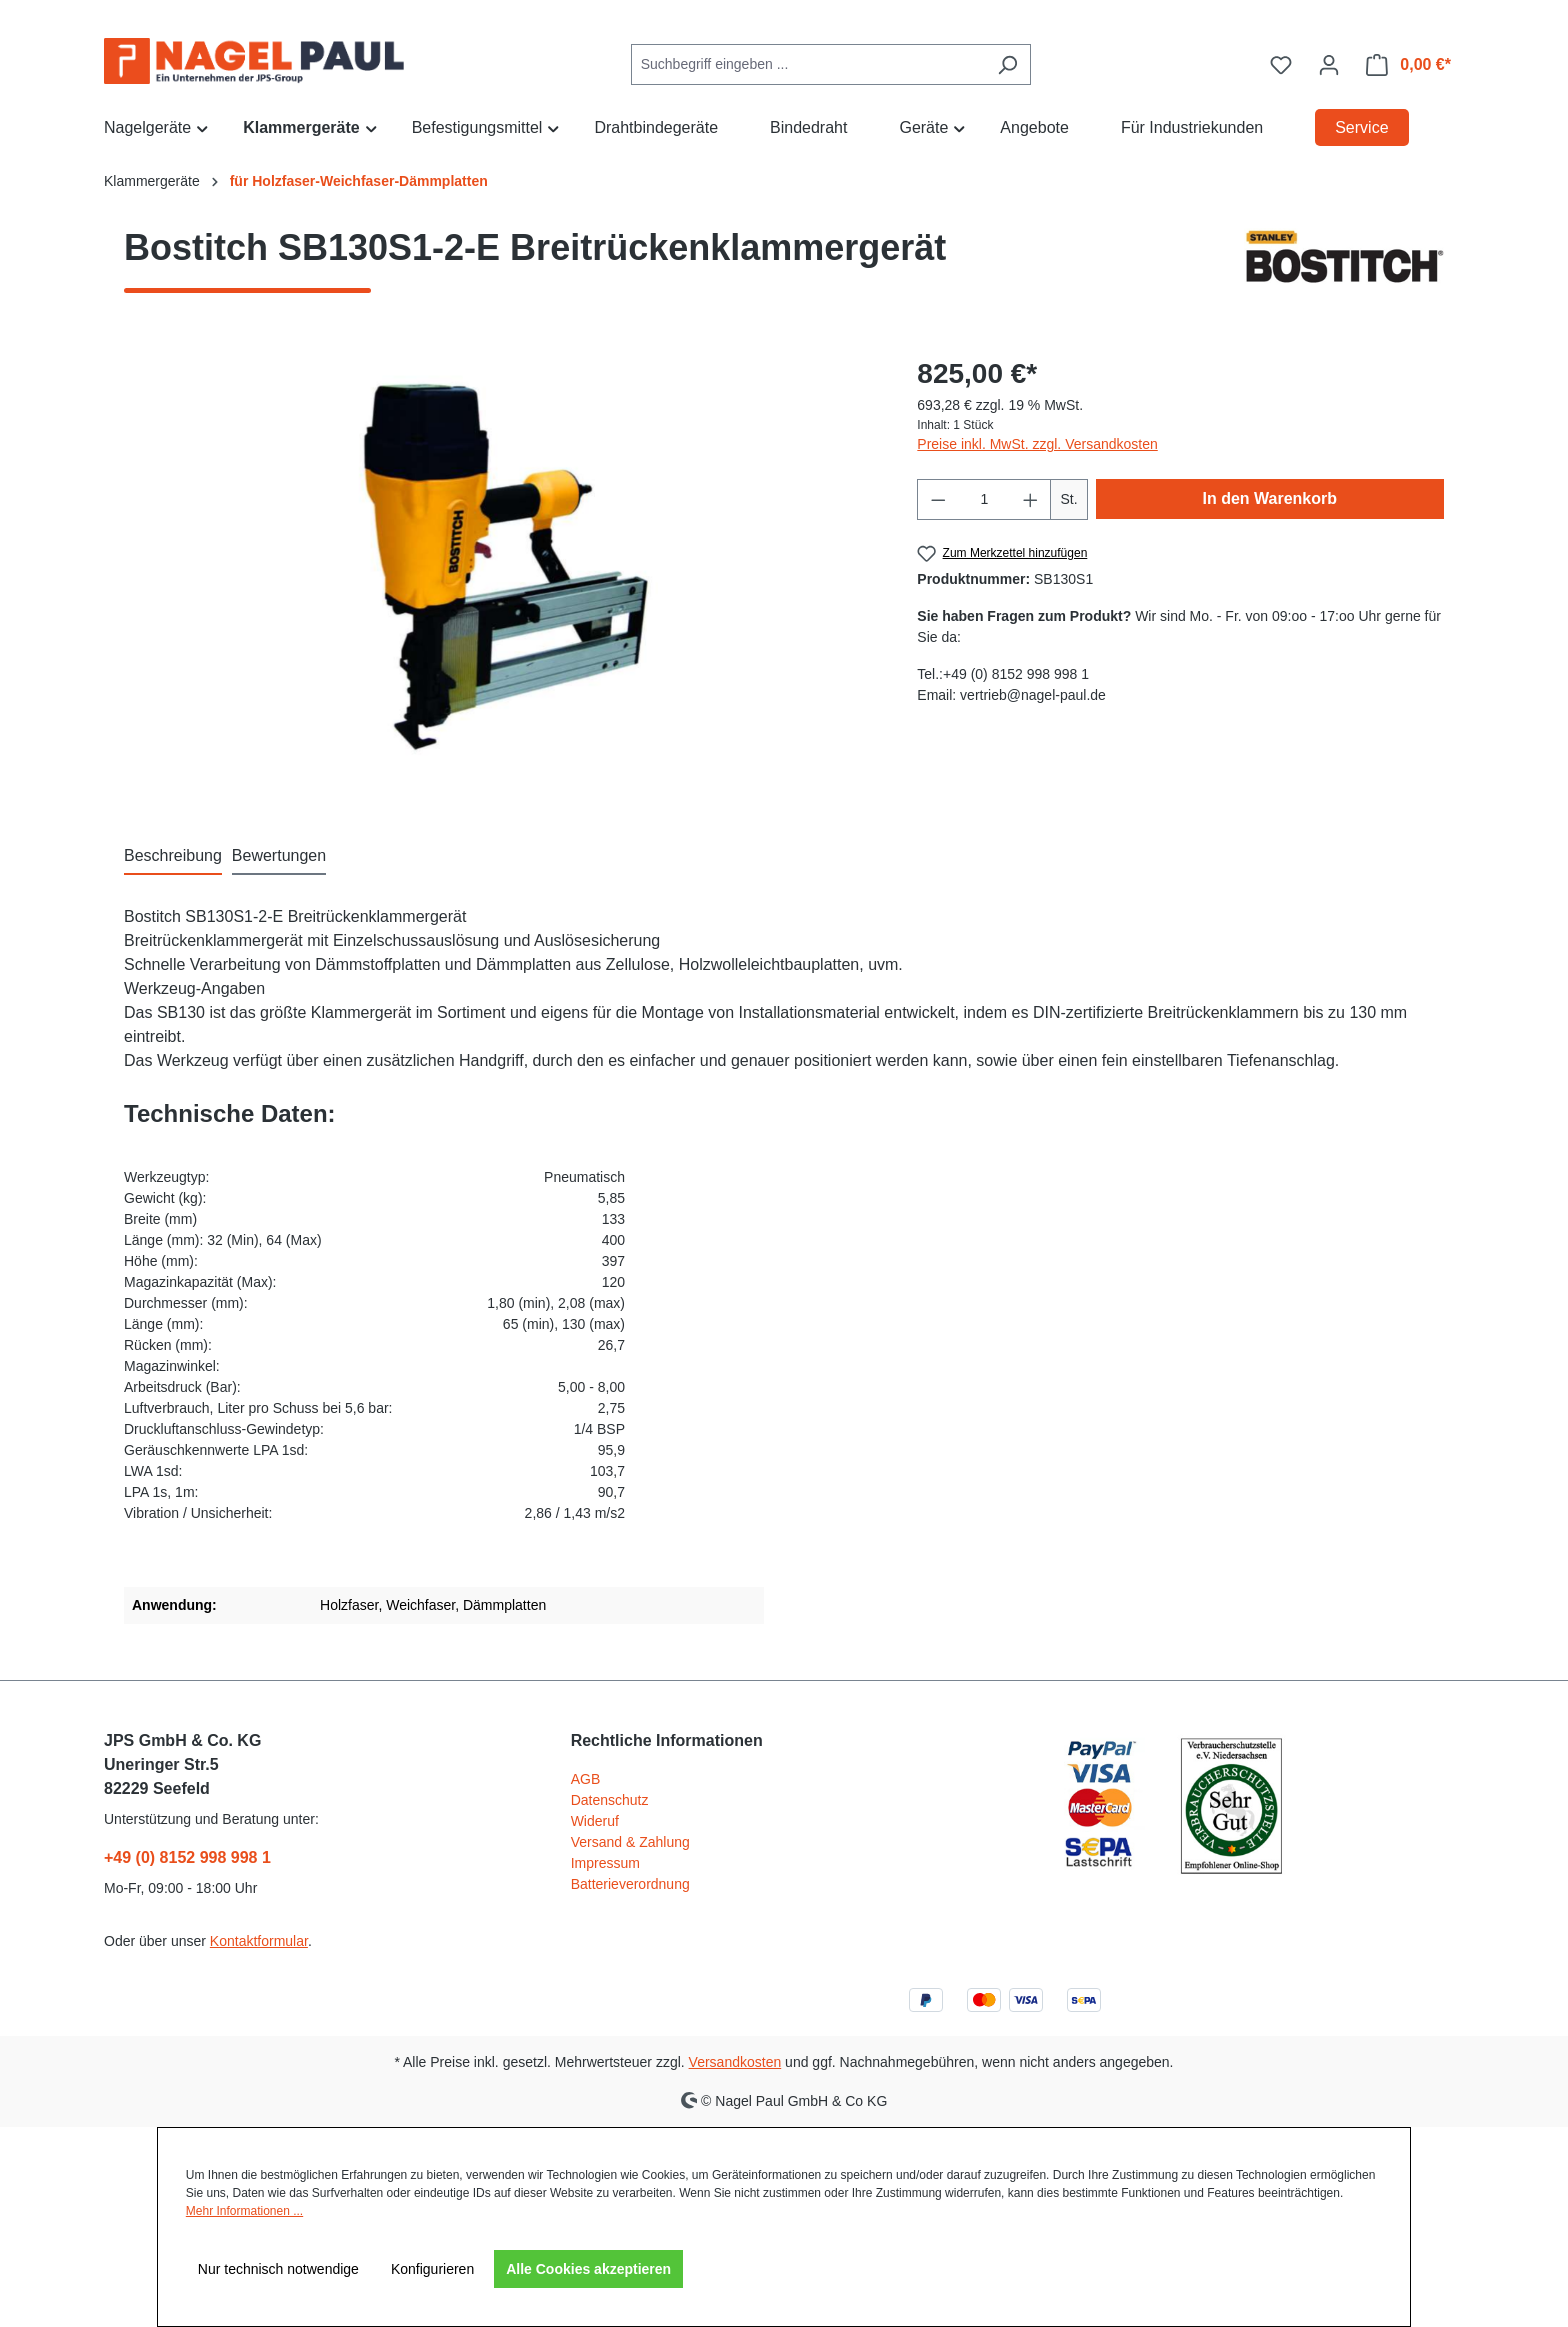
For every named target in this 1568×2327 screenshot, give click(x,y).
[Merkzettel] (1281, 65)
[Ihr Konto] (1329, 65)
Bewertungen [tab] (279, 855)
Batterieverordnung (630, 1884)
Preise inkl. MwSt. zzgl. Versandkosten (1037, 444)
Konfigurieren (432, 2269)
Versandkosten (735, 2062)
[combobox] (808, 64)
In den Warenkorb (1270, 498)
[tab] (173, 857)
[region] (500, 568)
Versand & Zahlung (630, 1842)
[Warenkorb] (1408, 65)
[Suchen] (1007, 64)
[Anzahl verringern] (938, 499)
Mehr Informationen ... (244, 2211)
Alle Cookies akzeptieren (588, 2269)
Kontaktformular (259, 1941)
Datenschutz (610, 1800)
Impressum (605, 1863)
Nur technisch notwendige (278, 2269)
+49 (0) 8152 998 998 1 (187, 1857)
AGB (586, 1779)
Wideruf (595, 1821)
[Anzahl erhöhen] (1031, 499)
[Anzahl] (984, 499)
